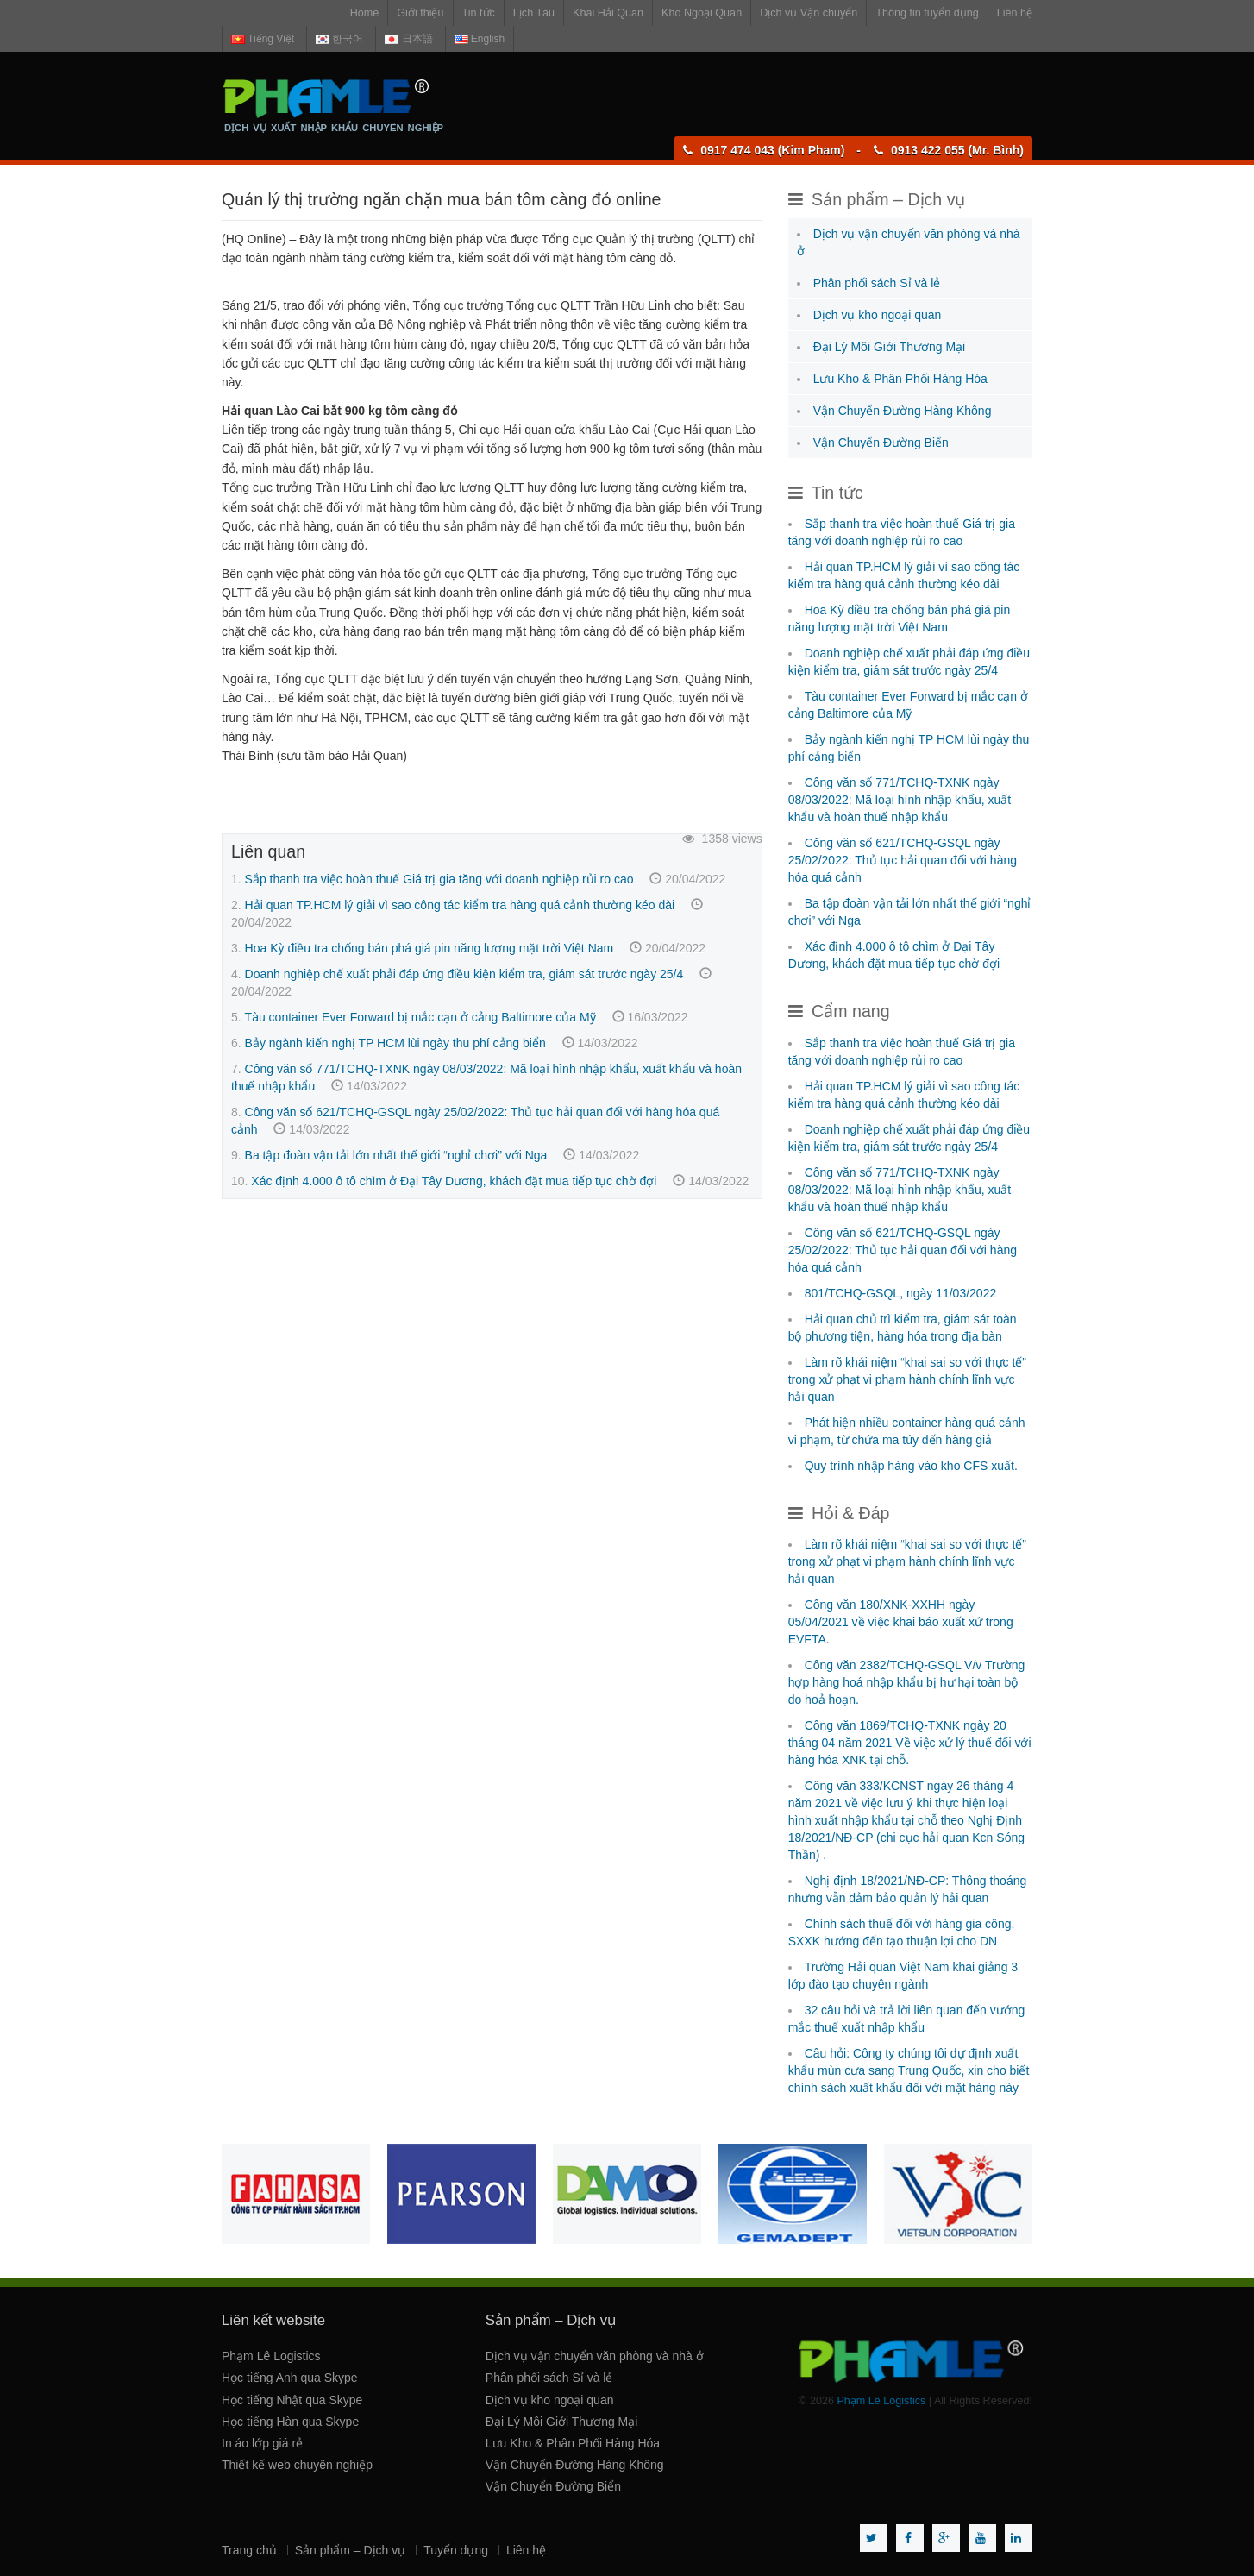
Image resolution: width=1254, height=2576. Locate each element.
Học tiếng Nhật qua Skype (292, 2400)
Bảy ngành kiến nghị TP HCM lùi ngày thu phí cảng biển (395, 1043)
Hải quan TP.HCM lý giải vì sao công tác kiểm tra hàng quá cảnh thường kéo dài (460, 905)
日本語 (408, 39)
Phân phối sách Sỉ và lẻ (877, 283)
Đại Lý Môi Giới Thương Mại (889, 347)
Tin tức (478, 13)
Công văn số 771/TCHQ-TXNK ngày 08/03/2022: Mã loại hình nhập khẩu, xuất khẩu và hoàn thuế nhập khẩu (900, 800)
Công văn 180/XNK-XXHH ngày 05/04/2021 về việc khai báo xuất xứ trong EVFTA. (900, 1622)
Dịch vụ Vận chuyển (808, 13)
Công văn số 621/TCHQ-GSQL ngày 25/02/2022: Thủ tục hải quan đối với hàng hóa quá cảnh (902, 860)
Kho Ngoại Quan (701, 13)
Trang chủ (249, 2550)
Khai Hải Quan (608, 13)
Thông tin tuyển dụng (926, 13)
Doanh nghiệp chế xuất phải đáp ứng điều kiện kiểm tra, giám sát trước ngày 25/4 (464, 974)
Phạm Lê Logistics (271, 2356)
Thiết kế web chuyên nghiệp (297, 2465)
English (480, 39)
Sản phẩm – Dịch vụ (350, 2550)
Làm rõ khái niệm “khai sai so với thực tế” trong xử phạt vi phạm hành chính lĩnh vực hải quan (907, 1379)
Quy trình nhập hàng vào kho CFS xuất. (911, 1466)
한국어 (339, 39)
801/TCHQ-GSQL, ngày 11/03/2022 (901, 1293)
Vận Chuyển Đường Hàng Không (902, 411)
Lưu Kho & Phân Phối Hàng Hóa (900, 379)
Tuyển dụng (455, 2550)
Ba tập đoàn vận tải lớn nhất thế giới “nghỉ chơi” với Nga (396, 1155)
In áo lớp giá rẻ (262, 2443)
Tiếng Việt (262, 39)
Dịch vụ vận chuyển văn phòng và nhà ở (595, 2356)
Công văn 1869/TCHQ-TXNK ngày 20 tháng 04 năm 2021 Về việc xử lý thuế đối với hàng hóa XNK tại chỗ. (909, 1742)
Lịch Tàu (534, 13)
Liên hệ (1014, 13)
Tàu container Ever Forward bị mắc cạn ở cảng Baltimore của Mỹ (420, 1017)
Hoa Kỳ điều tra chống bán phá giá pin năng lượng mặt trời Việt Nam (429, 948)
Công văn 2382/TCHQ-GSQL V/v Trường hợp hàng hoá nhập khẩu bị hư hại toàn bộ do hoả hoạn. (906, 1682)
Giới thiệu (420, 13)
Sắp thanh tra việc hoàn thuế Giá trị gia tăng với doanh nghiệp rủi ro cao (439, 879)
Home (364, 13)
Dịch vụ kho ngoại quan (877, 315)
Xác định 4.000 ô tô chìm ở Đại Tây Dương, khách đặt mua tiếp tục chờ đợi (453, 1181)
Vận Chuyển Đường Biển (881, 442)
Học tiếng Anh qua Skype (290, 2377)
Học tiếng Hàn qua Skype (290, 2421)
